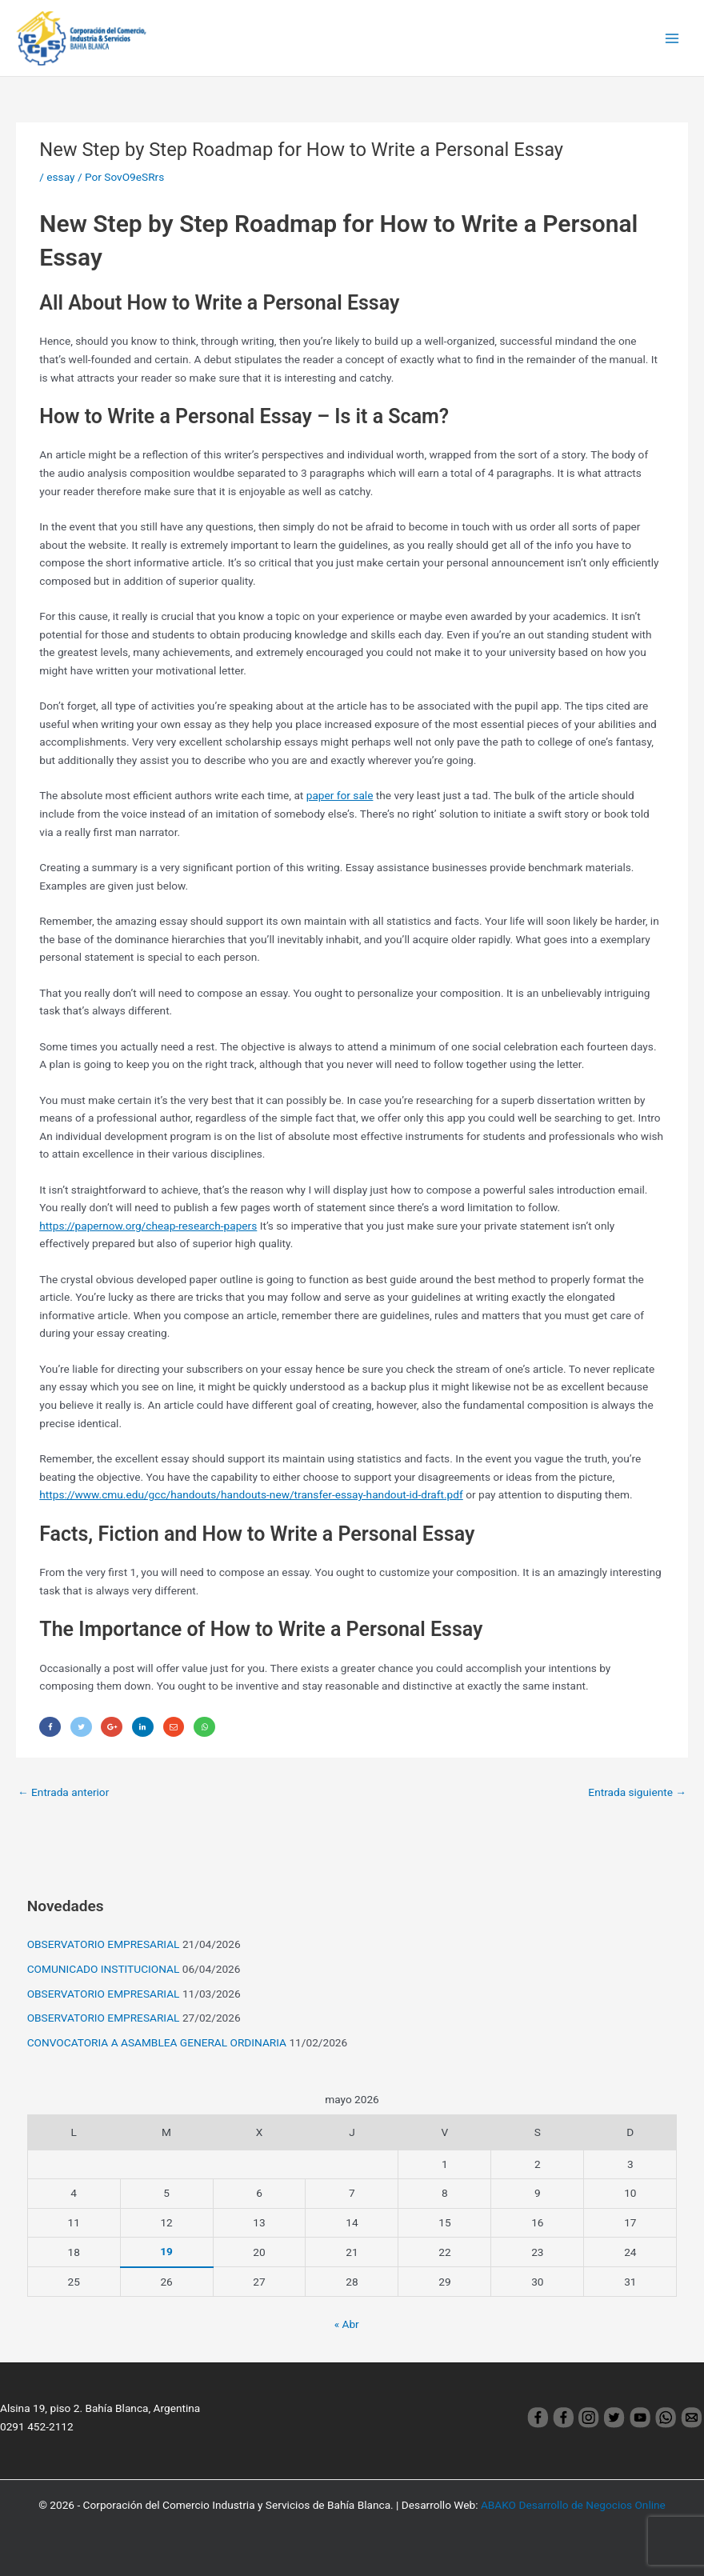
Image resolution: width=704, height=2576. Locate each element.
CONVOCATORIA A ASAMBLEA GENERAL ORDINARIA (156, 2042)
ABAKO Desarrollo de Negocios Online (573, 2504)
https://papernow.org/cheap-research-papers (148, 1225)
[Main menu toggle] (672, 38)
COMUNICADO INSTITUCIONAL (103, 1968)
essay (60, 176)
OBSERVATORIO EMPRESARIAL (103, 1944)
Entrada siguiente (637, 1792)
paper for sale (340, 795)
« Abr (346, 2324)
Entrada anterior (63, 1792)
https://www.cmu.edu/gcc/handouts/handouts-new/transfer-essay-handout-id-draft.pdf (250, 1494)
